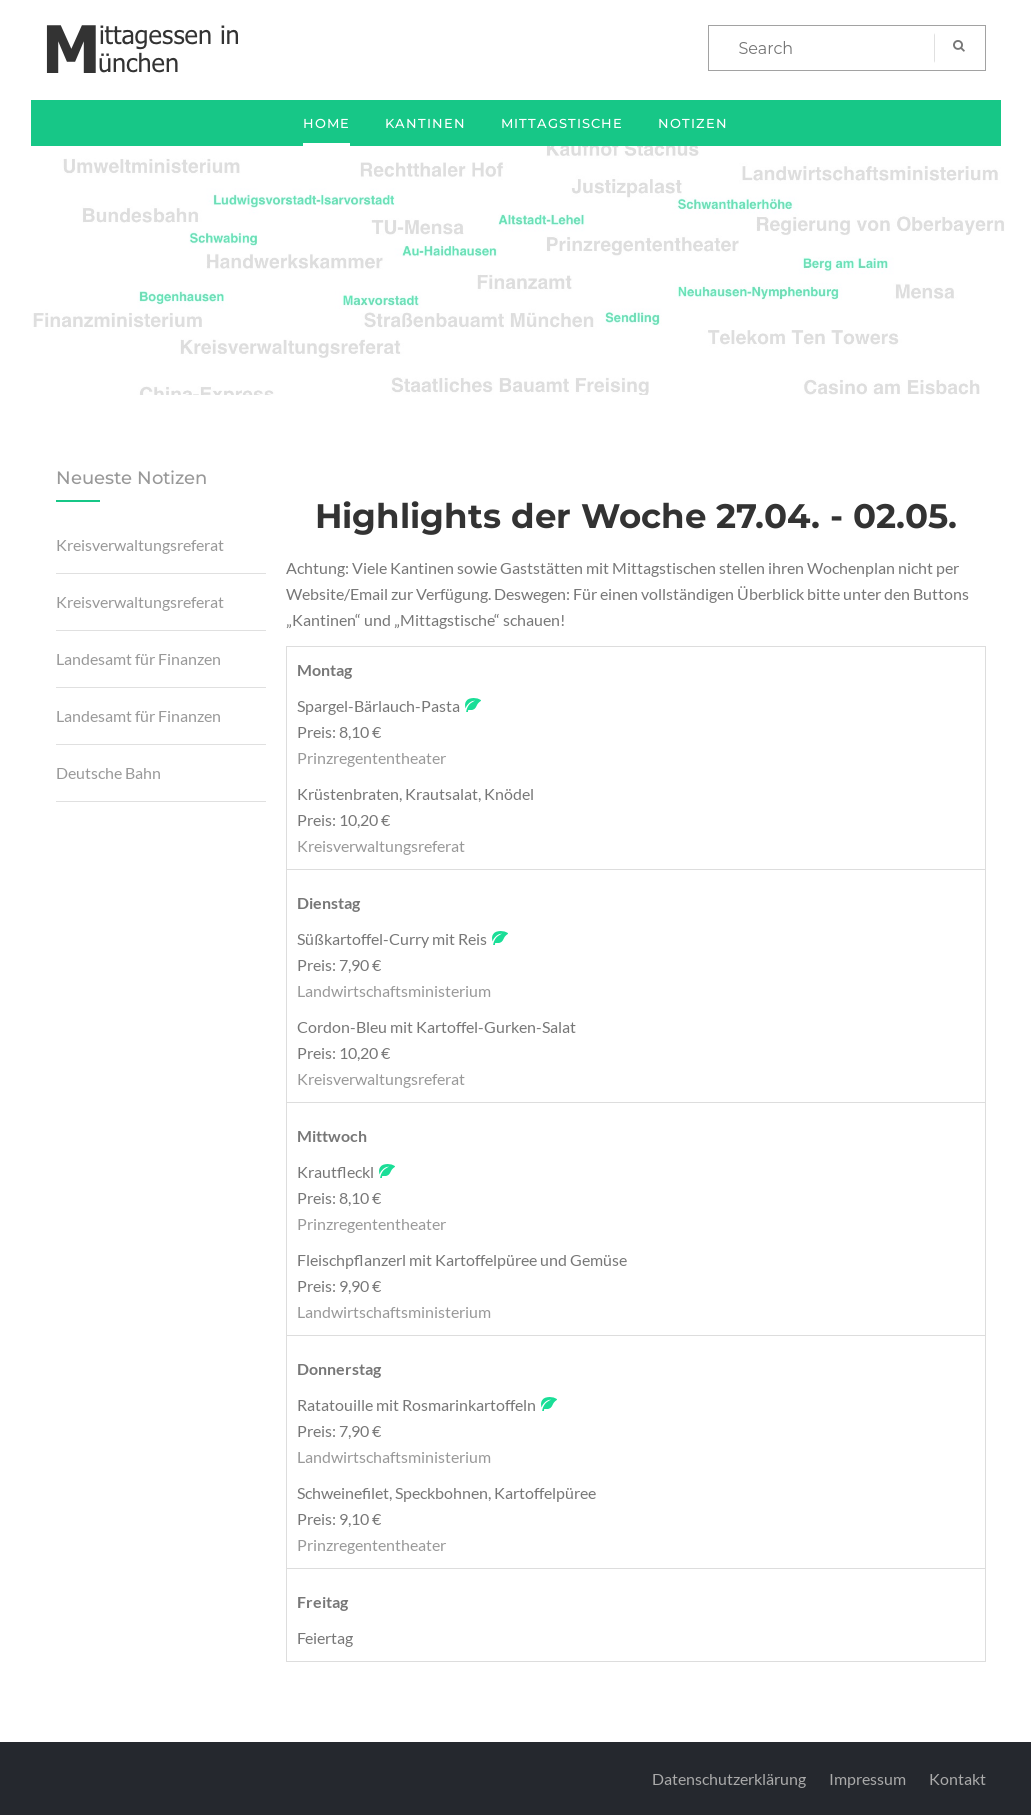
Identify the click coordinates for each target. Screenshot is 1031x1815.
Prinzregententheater (371, 757)
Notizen (693, 123)
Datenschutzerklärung (729, 1778)
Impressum (867, 1778)
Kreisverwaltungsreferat (140, 544)
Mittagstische (562, 123)
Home (326, 123)
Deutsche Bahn (108, 772)
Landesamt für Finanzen (138, 658)
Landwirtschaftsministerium (394, 990)
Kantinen (425, 123)
